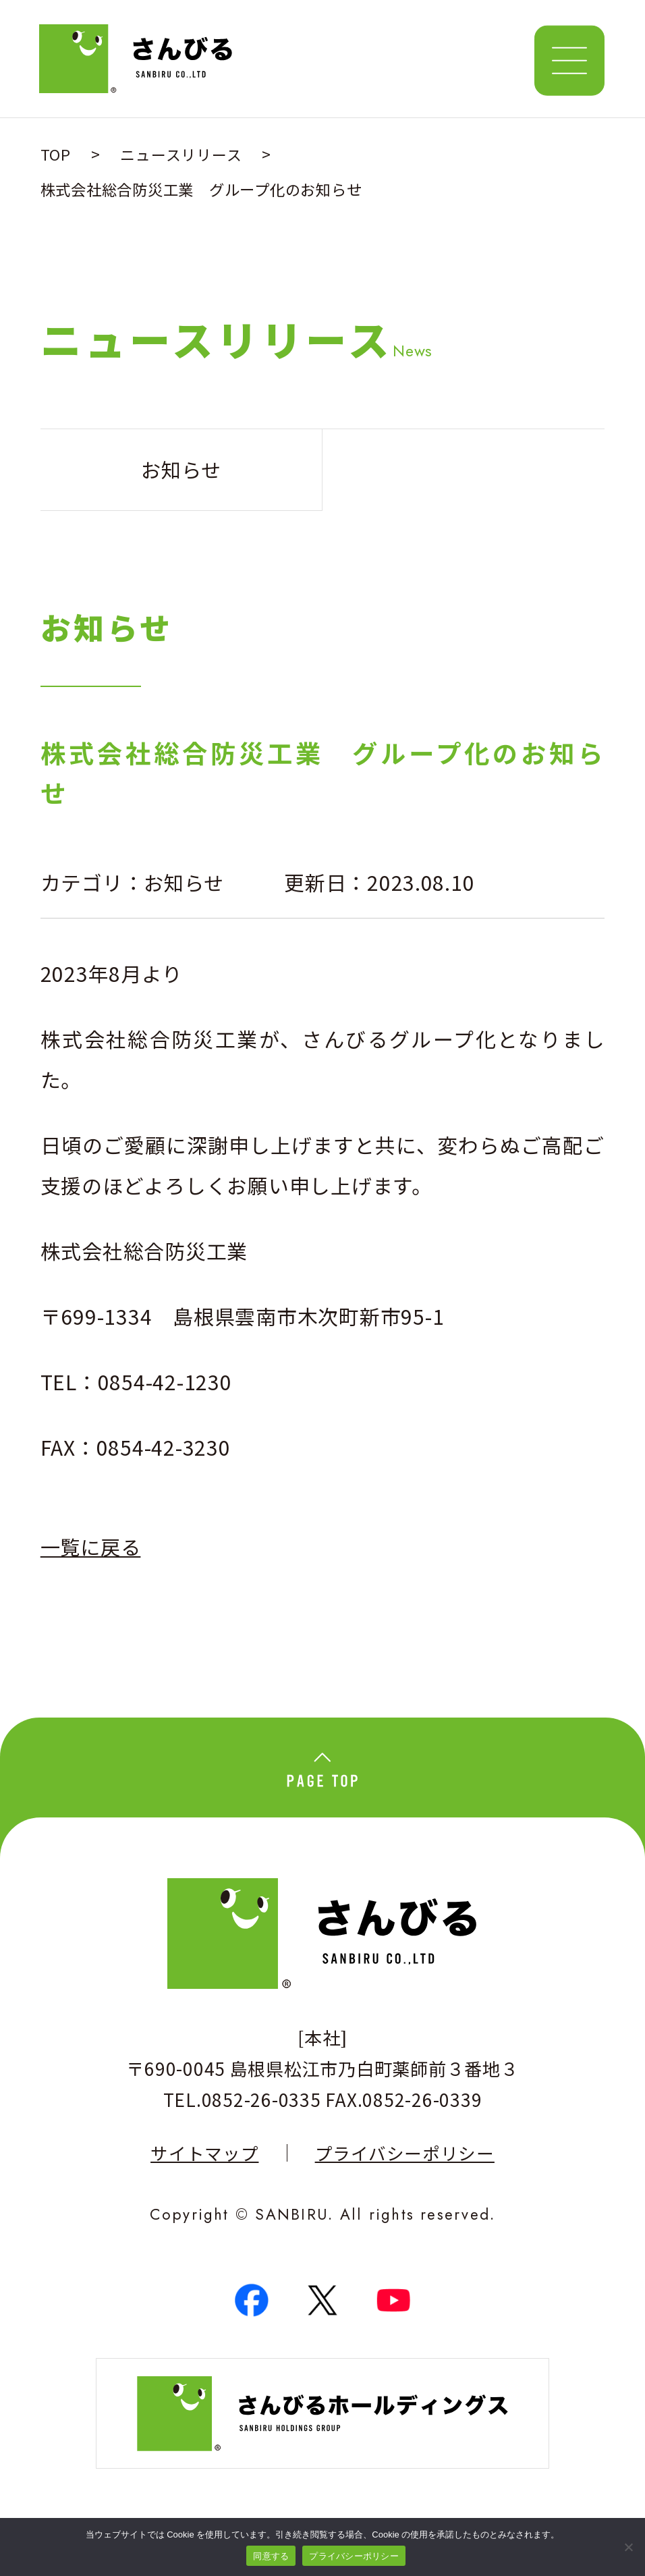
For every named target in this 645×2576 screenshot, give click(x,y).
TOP (55, 154)
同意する (271, 2556)
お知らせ (185, 883)
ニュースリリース (181, 154)
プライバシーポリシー (405, 2159)
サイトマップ (204, 2159)
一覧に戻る (92, 1550)
